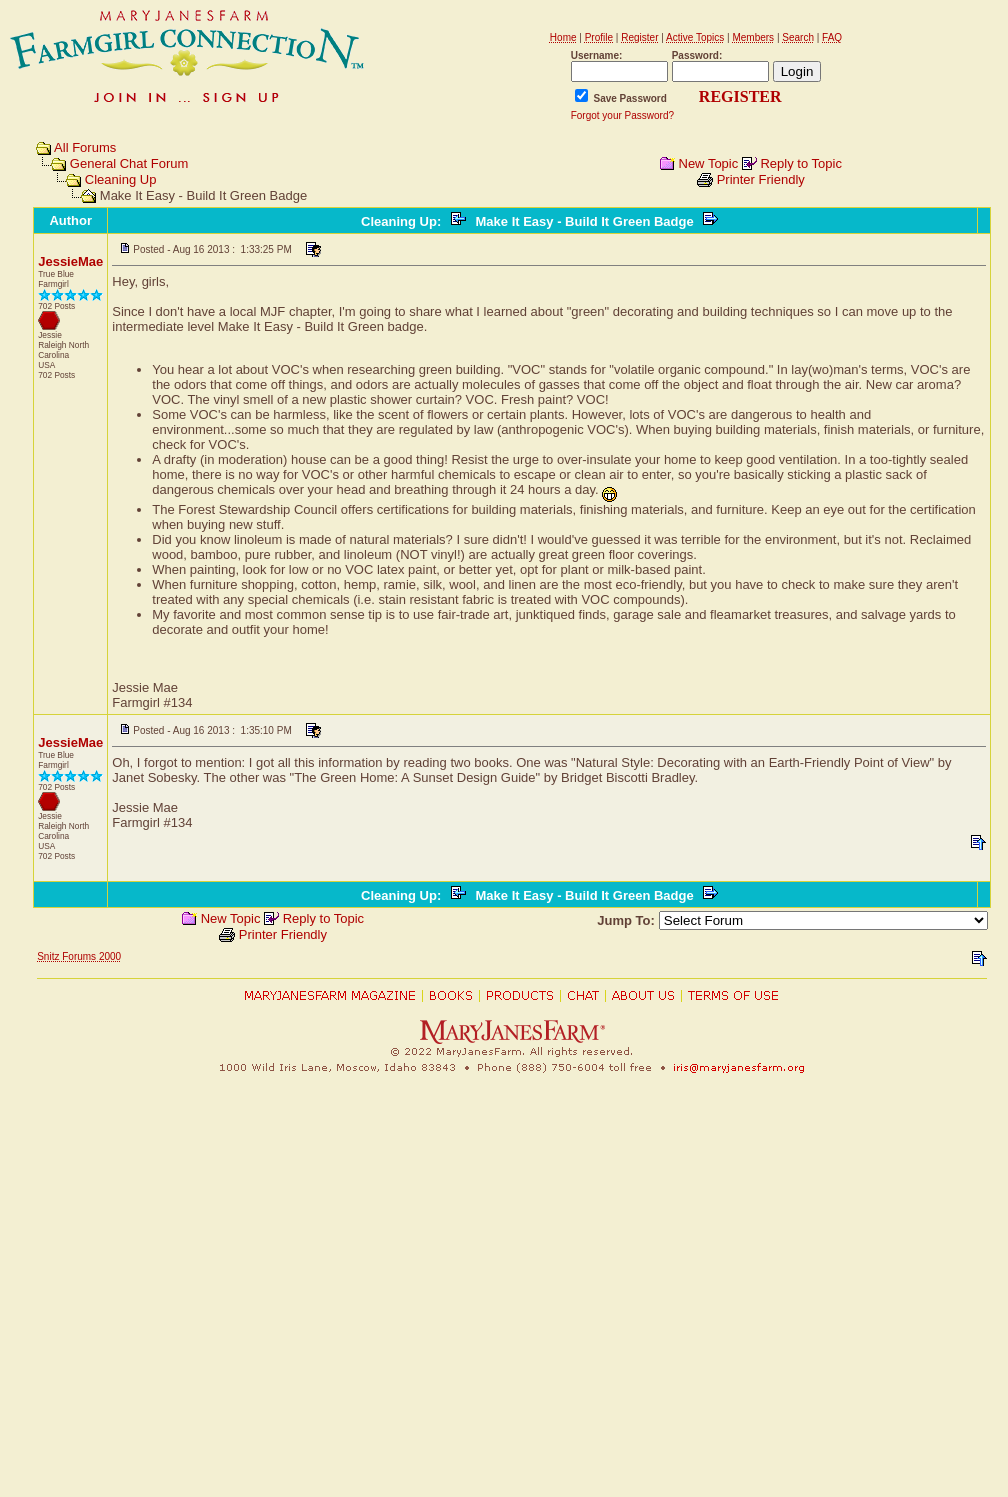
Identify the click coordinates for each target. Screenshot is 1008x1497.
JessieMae (70, 261)
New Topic (709, 163)
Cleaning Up (121, 179)
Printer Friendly (761, 179)
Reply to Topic (800, 163)
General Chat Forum (129, 163)
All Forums (85, 147)
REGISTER (740, 96)
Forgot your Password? (622, 115)
